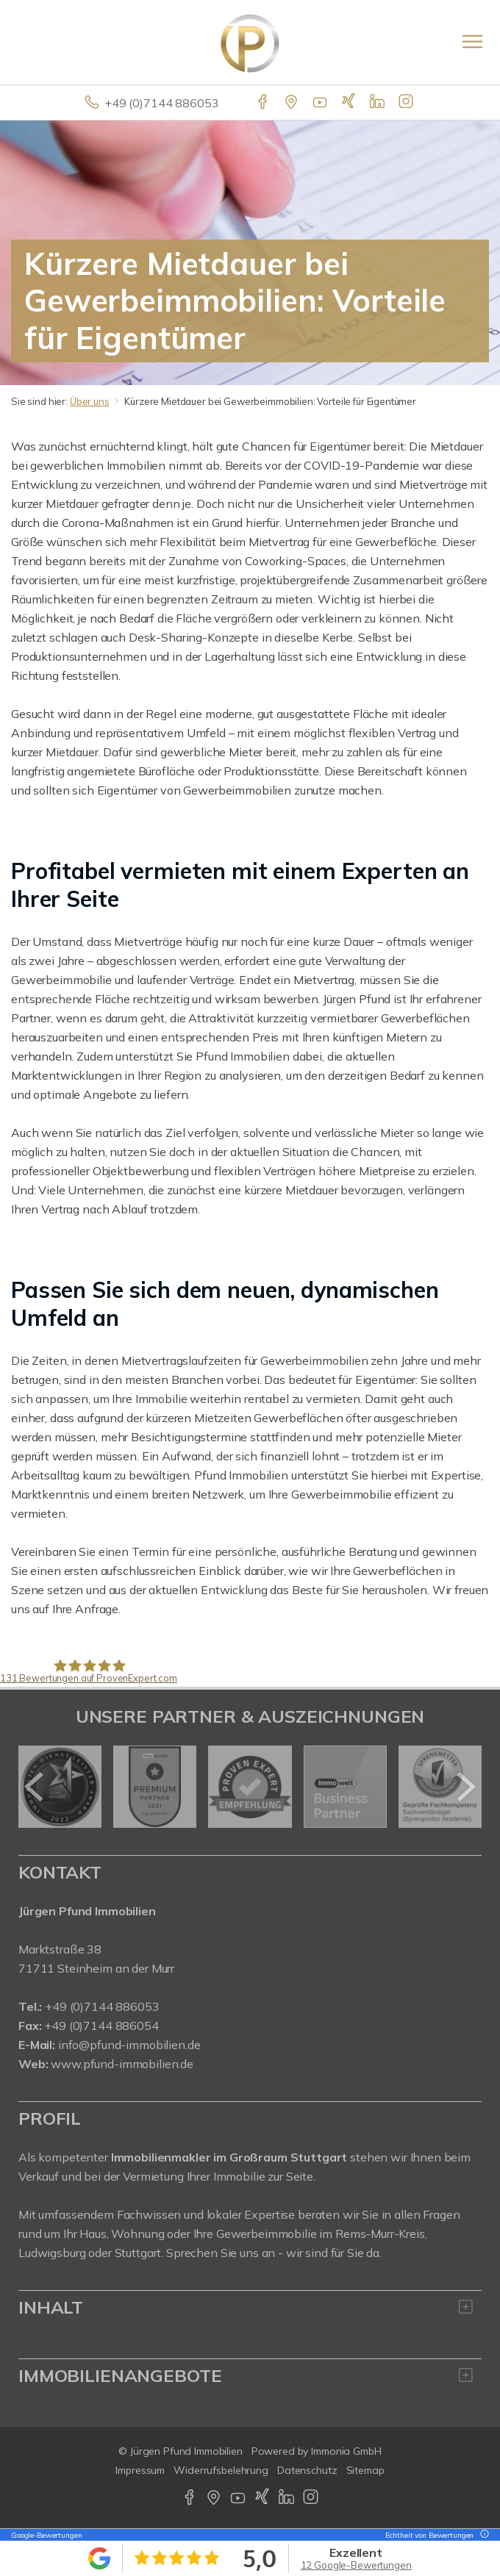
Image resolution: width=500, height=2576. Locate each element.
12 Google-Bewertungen (356, 2565)
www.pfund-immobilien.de (122, 2063)
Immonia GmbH (346, 2451)
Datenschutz (307, 2470)
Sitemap (365, 2470)
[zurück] (34, 1786)
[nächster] (465, 1786)
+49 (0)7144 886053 (161, 103)
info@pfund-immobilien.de (129, 2044)
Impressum (140, 2470)
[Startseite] (250, 42)
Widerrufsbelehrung (221, 2470)
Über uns (90, 401)
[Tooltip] (482, 2535)
